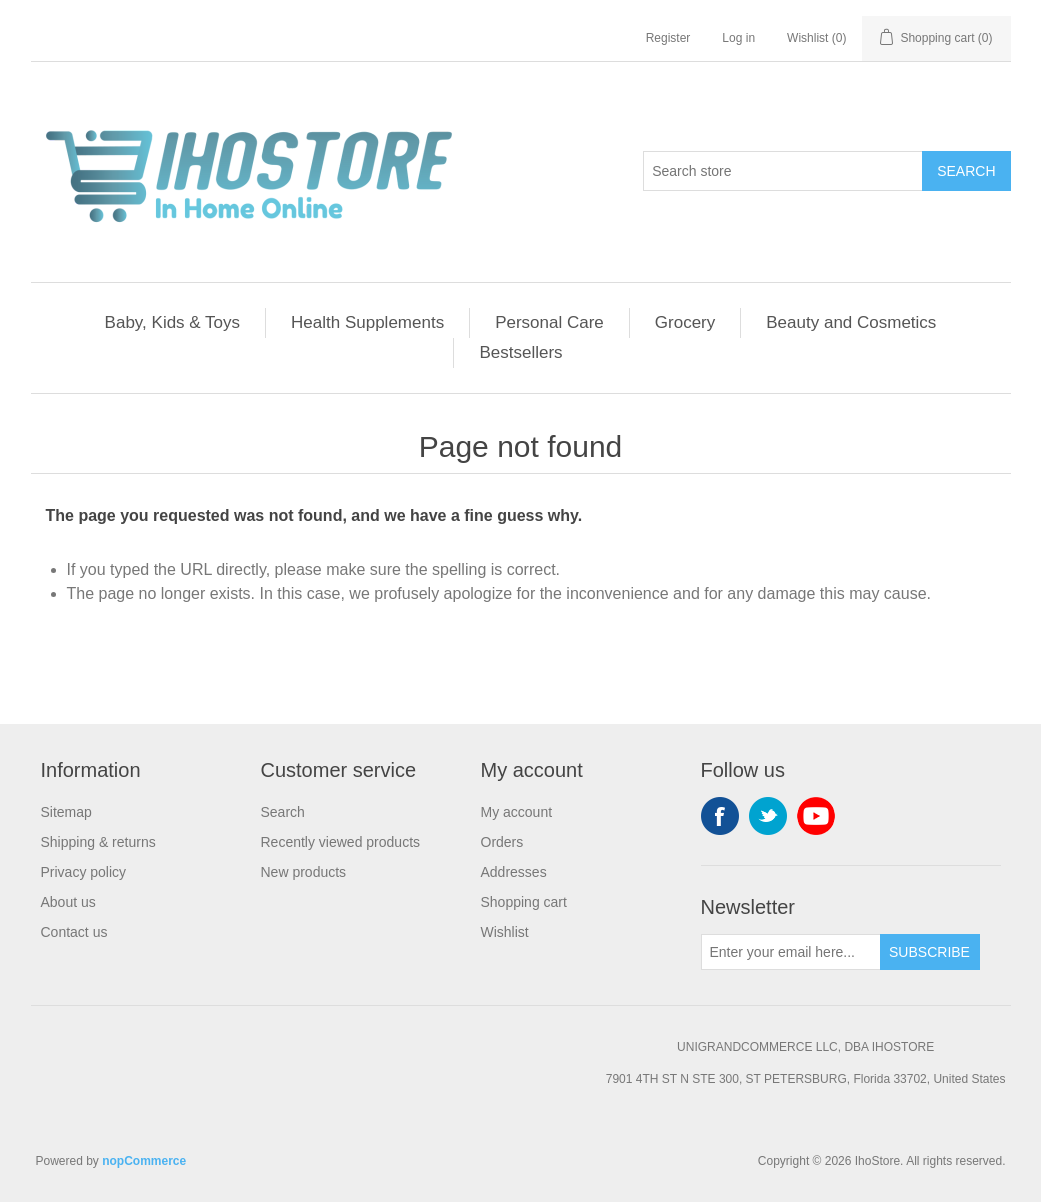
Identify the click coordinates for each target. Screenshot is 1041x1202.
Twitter (768, 816)
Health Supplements (367, 322)
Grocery (685, 322)
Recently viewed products (341, 842)
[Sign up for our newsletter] (791, 952)
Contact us (74, 932)
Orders (502, 842)
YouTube (816, 816)
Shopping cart (524, 902)
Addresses (514, 872)
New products (304, 872)
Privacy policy (84, 872)
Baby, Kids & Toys (172, 322)
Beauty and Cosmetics (851, 322)
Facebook (720, 816)
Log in (738, 38)
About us (68, 902)
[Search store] (783, 171)
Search (966, 171)
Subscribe (929, 952)
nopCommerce (144, 1161)
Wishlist (505, 932)
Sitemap (66, 812)
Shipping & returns (98, 842)
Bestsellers (520, 352)
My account (517, 812)
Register (668, 38)
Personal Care (549, 322)
